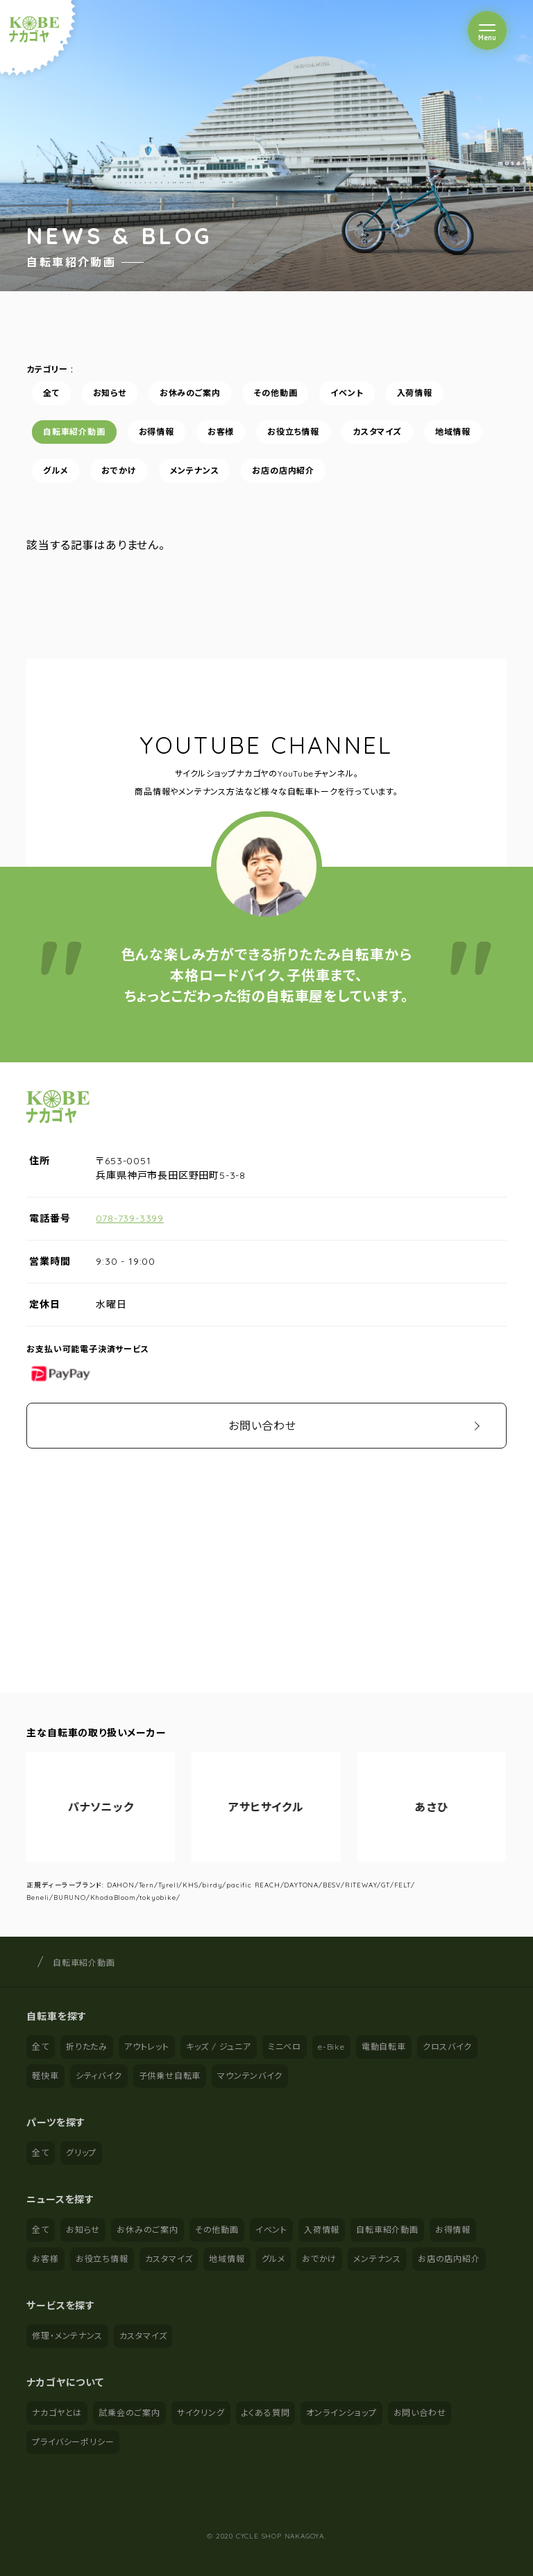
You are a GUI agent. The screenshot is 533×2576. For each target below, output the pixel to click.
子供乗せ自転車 (170, 2076)
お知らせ (109, 393)
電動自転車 (384, 2046)
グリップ (81, 2152)
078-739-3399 (130, 1218)
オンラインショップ (341, 2413)
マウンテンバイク (249, 2076)
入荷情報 (414, 393)
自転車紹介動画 (74, 431)
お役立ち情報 (294, 431)
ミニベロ (284, 2046)
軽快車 (45, 2076)
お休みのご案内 (190, 393)
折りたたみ (87, 2046)
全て (51, 393)
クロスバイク (447, 2046)
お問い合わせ (262, 1426)
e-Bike (331, 2046)
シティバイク (99, 2076)
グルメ (55, 470)
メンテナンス (194, 470)
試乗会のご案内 (129, 2413)
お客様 (221, 431)
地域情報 (453, 431)
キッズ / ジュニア (218, 2046)
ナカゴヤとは (57, 2413)
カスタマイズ (377, 431)
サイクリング (201, 2413)
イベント (347, 393)
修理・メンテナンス (67, 2336)
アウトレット (146, 2046)
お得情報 (156, 431)
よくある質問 (266, 2413)
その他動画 (276, 393)
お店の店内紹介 (284, 470)
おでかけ (119, 470)
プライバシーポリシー (73, 2442)
